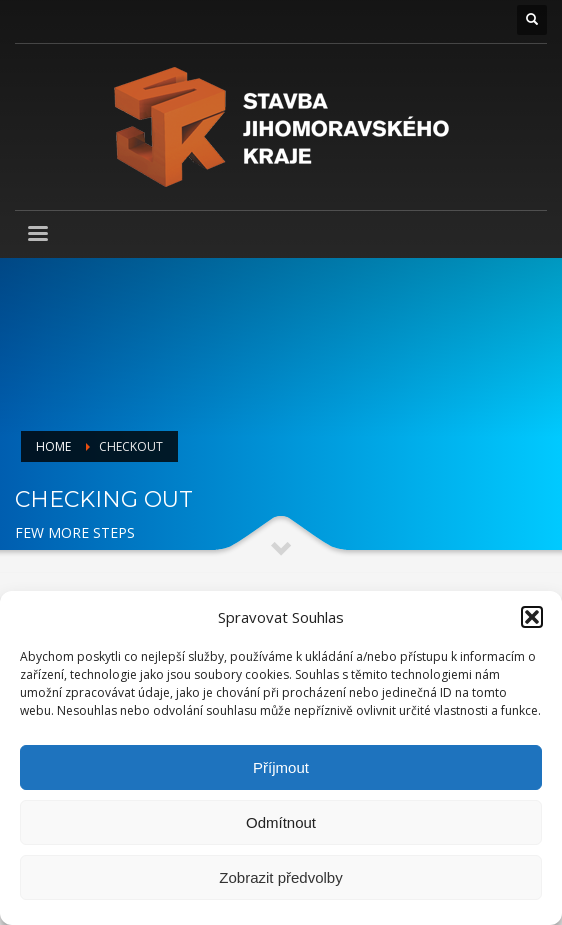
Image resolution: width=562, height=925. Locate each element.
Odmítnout (281, 822)
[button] (532, 617)
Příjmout (281, 767)
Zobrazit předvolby (280, 877)
